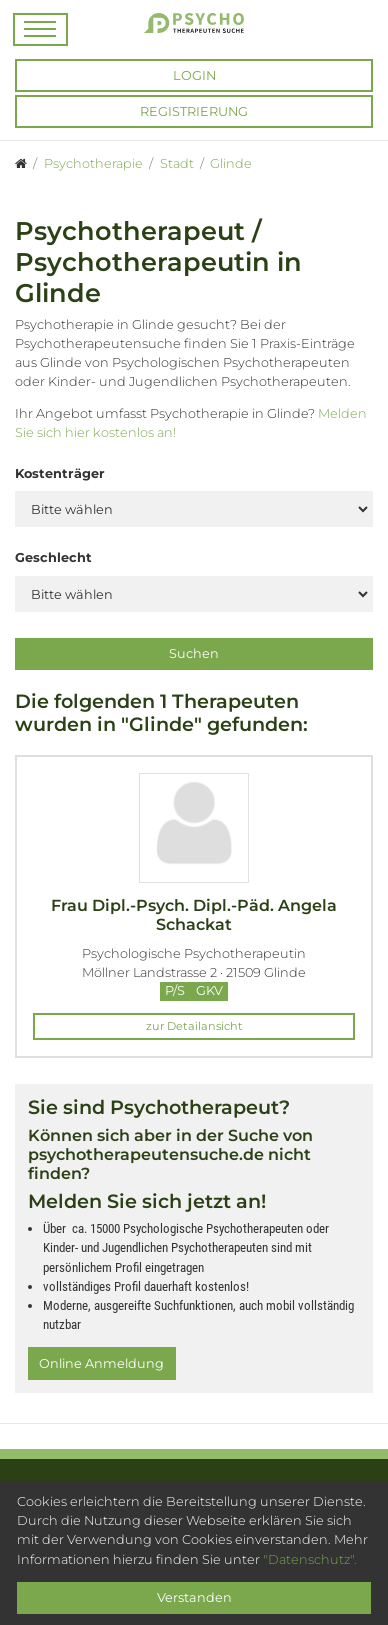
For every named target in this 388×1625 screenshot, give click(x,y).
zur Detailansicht (194, 1026)
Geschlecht (53, 557)
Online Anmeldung (101, 1363)
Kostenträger (60, 473)
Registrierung (194, 111)
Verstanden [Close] (194, 1597)
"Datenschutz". (310, 1559)
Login (194, 75)
